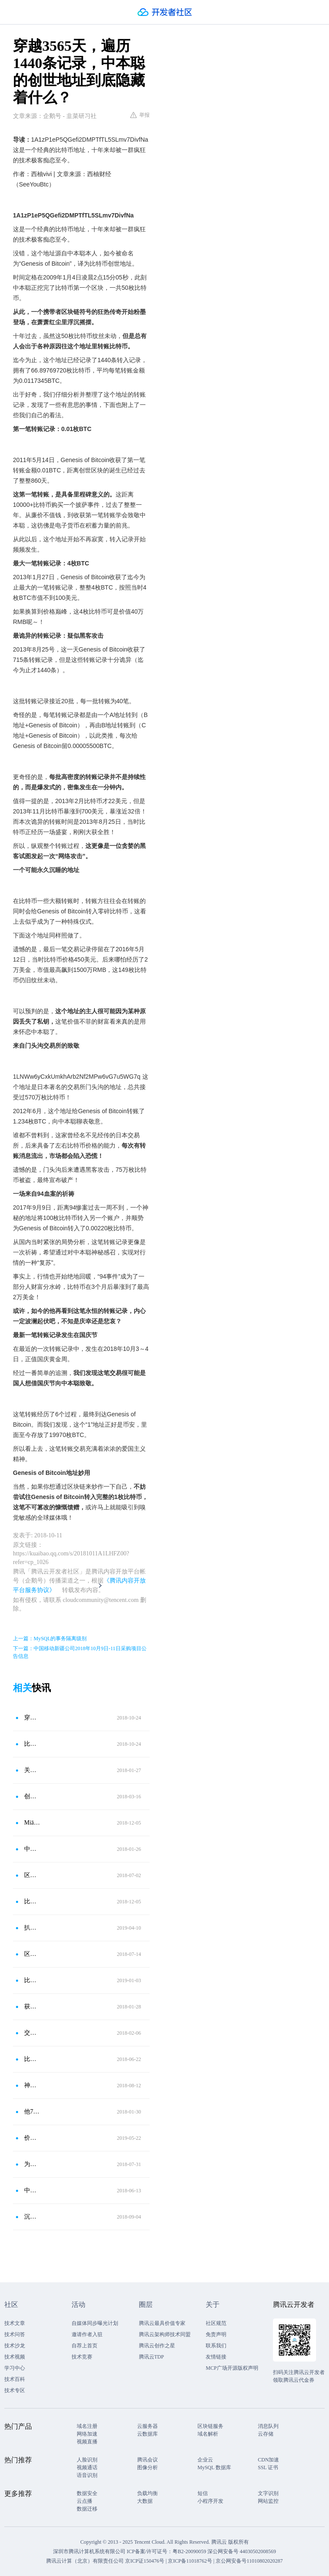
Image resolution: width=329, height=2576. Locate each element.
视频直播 (87, 2442)
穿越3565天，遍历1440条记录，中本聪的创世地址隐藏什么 (33, 1717)
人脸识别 (87, 2460)
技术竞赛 (82, 2357)
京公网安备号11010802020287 (249, 2561)
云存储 (265, 2434)
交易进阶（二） (33, 2033)
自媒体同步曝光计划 (95, 2323)
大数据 (145, 2501)
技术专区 (14, 2390)
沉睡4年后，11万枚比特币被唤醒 (33, 2216)
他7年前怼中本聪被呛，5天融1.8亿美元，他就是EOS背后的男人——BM (33, 2111)
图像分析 (147, 2467)
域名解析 (207, 2434)
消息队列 (268, 2426)
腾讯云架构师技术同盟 (165, 2334)
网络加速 (87, 2434)
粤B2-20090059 (189, 2551)
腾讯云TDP (151, 2357)
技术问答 (14, 2334)
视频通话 (87, 2467)
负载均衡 (147, 2493)
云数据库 (147, 2434)
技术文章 (14, 2323)
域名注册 (87, 2426)
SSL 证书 (268, 2467)
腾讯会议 (147, 2460)
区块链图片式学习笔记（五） (33, 1875)
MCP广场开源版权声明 (232, 2368)
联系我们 (216, 2346)
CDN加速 (268, 2460)
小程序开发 (210, 2501)
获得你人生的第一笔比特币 (33, 2006)
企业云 (205, 2460)
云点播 (84, 2501)
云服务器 (147, 2426)
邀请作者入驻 (87, 2334)
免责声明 (216, 2334)
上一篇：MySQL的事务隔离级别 (50, 1639)
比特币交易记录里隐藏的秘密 (33, 2059)
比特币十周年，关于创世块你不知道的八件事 (33, 1980)
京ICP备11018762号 (190, 2561)
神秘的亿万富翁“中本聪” (33, 2085)
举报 (140, 115)
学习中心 (14, 2368)
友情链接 (216, 2357)
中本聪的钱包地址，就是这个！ (33, 2190)
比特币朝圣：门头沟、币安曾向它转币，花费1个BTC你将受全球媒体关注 (33, 1744)
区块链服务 (210, 2426)
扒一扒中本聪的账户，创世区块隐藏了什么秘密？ (33, 1927)
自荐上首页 (84, 2346)
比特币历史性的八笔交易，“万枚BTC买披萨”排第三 (33, 1901)
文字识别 (268, 2493)
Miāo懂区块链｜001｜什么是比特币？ (33, 1822)
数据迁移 (87, 2509)
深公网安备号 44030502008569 (241, 2551)
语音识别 (87, 2475)
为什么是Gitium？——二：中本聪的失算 (33, 2164)
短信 (202, 2493)
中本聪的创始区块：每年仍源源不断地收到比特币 (33, 1849)
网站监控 (268, 2501)
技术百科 (14, 2379)
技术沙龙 (14, 2346)
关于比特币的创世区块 (33, 1770)
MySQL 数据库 (214, 2467)
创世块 (33, 1796)
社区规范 (216, 2323)
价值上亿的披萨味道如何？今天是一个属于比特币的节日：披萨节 (33, 2138)
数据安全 (87, 2493)
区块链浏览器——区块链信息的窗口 (33, 1954)
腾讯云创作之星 (157, 2346)
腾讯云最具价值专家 (162, 2323)
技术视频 (14, 2357)
